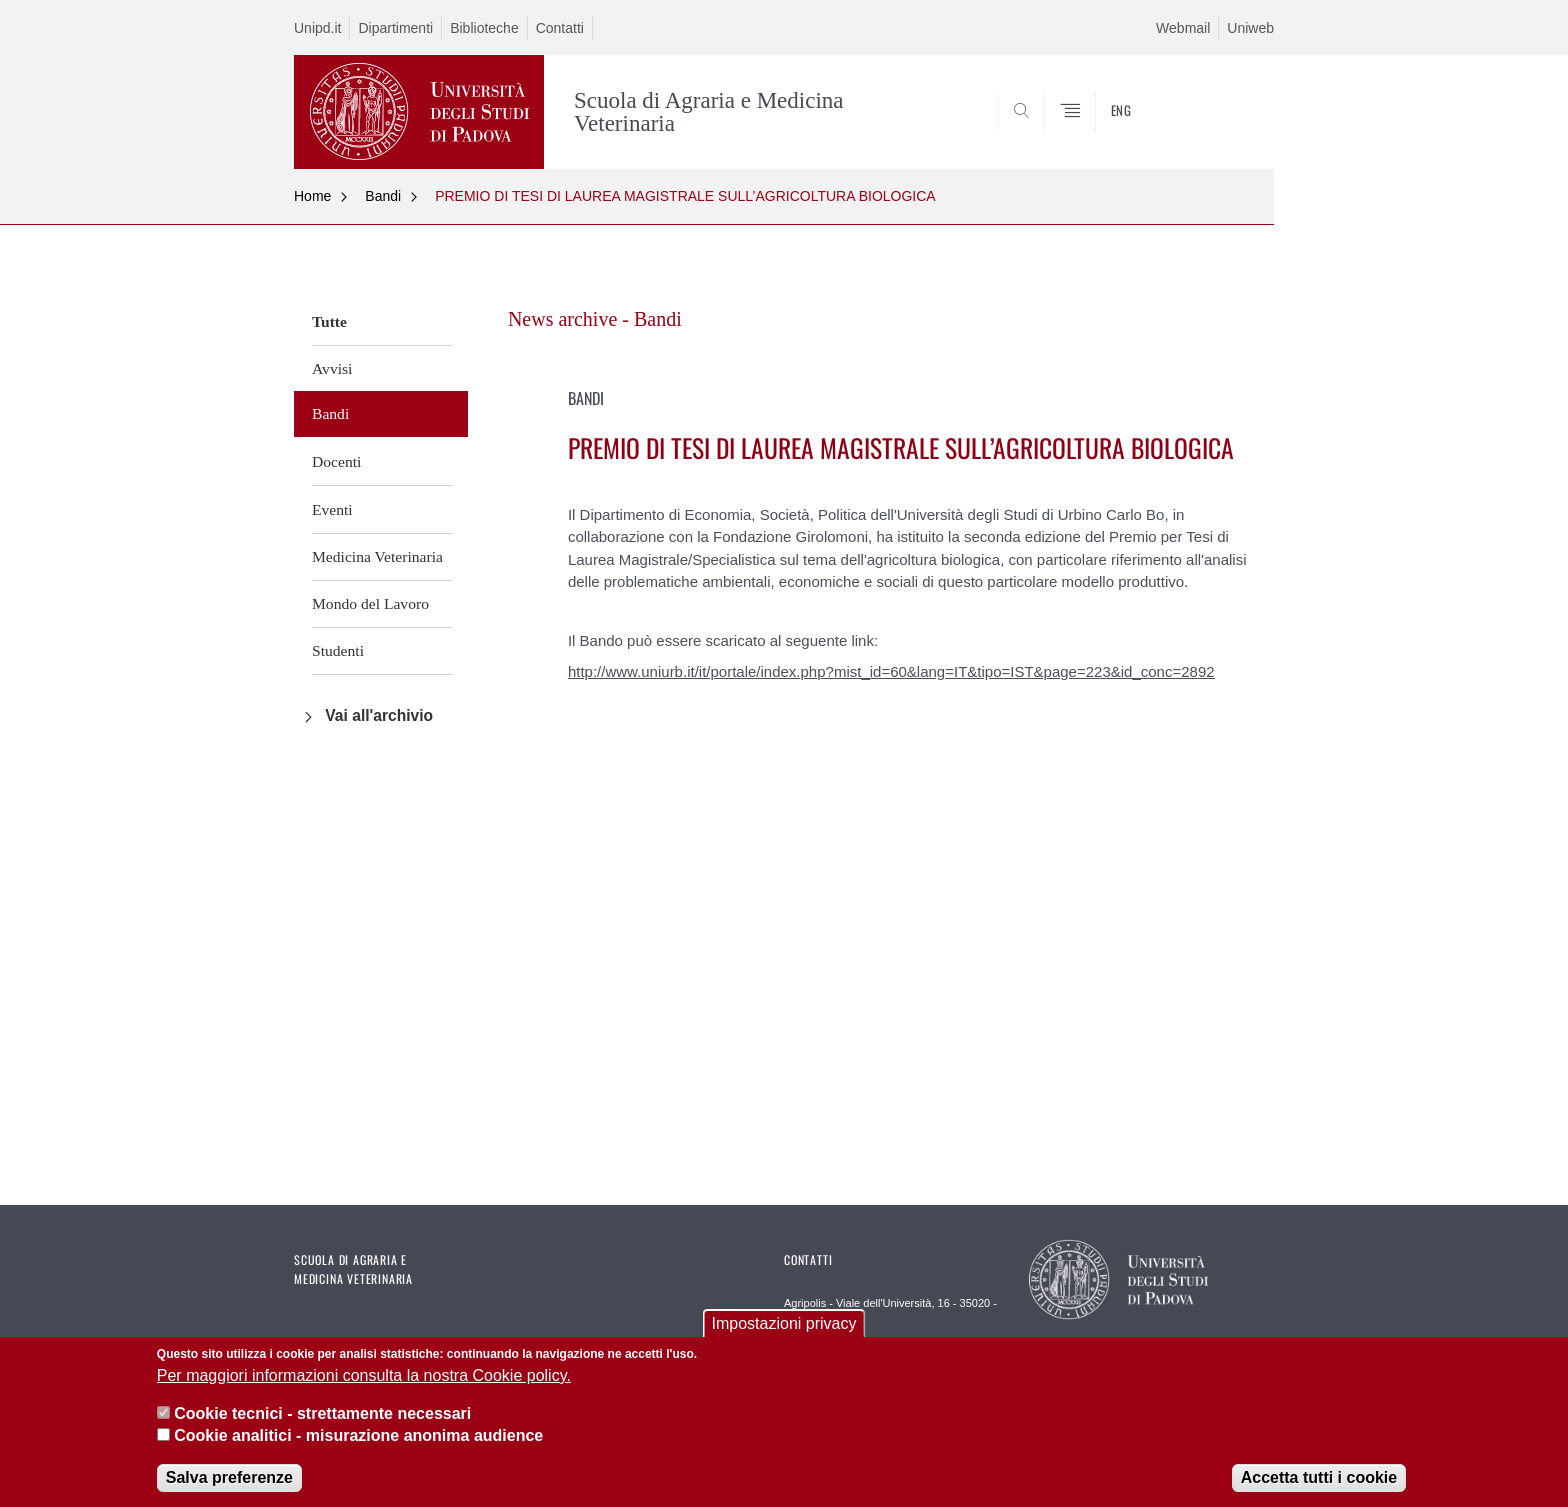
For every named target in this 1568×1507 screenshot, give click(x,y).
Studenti (338, 650)
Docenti (336, 461)
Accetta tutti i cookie (1319, 1480)
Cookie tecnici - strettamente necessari (322, 1416)
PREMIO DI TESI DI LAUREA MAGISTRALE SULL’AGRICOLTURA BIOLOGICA (685, 196)
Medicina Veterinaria (377, 556)
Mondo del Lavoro (370, 603)
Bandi (383, 196)
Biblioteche (484, 28)
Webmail (1183, 28)
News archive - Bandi (595, 319)
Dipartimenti (395, 28)
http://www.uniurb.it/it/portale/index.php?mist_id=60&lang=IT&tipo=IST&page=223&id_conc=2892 (891, 671)
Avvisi (332, 368)
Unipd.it (317, 28)
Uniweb (1250, 28)
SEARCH (1239, 120)
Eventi (332, 509)
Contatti (560, 28)
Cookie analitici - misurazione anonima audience (358, 1439)
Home (312, 196)
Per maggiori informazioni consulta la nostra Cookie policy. (364, 1378)
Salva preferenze (229, 1480)
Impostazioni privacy (784, 1327)
